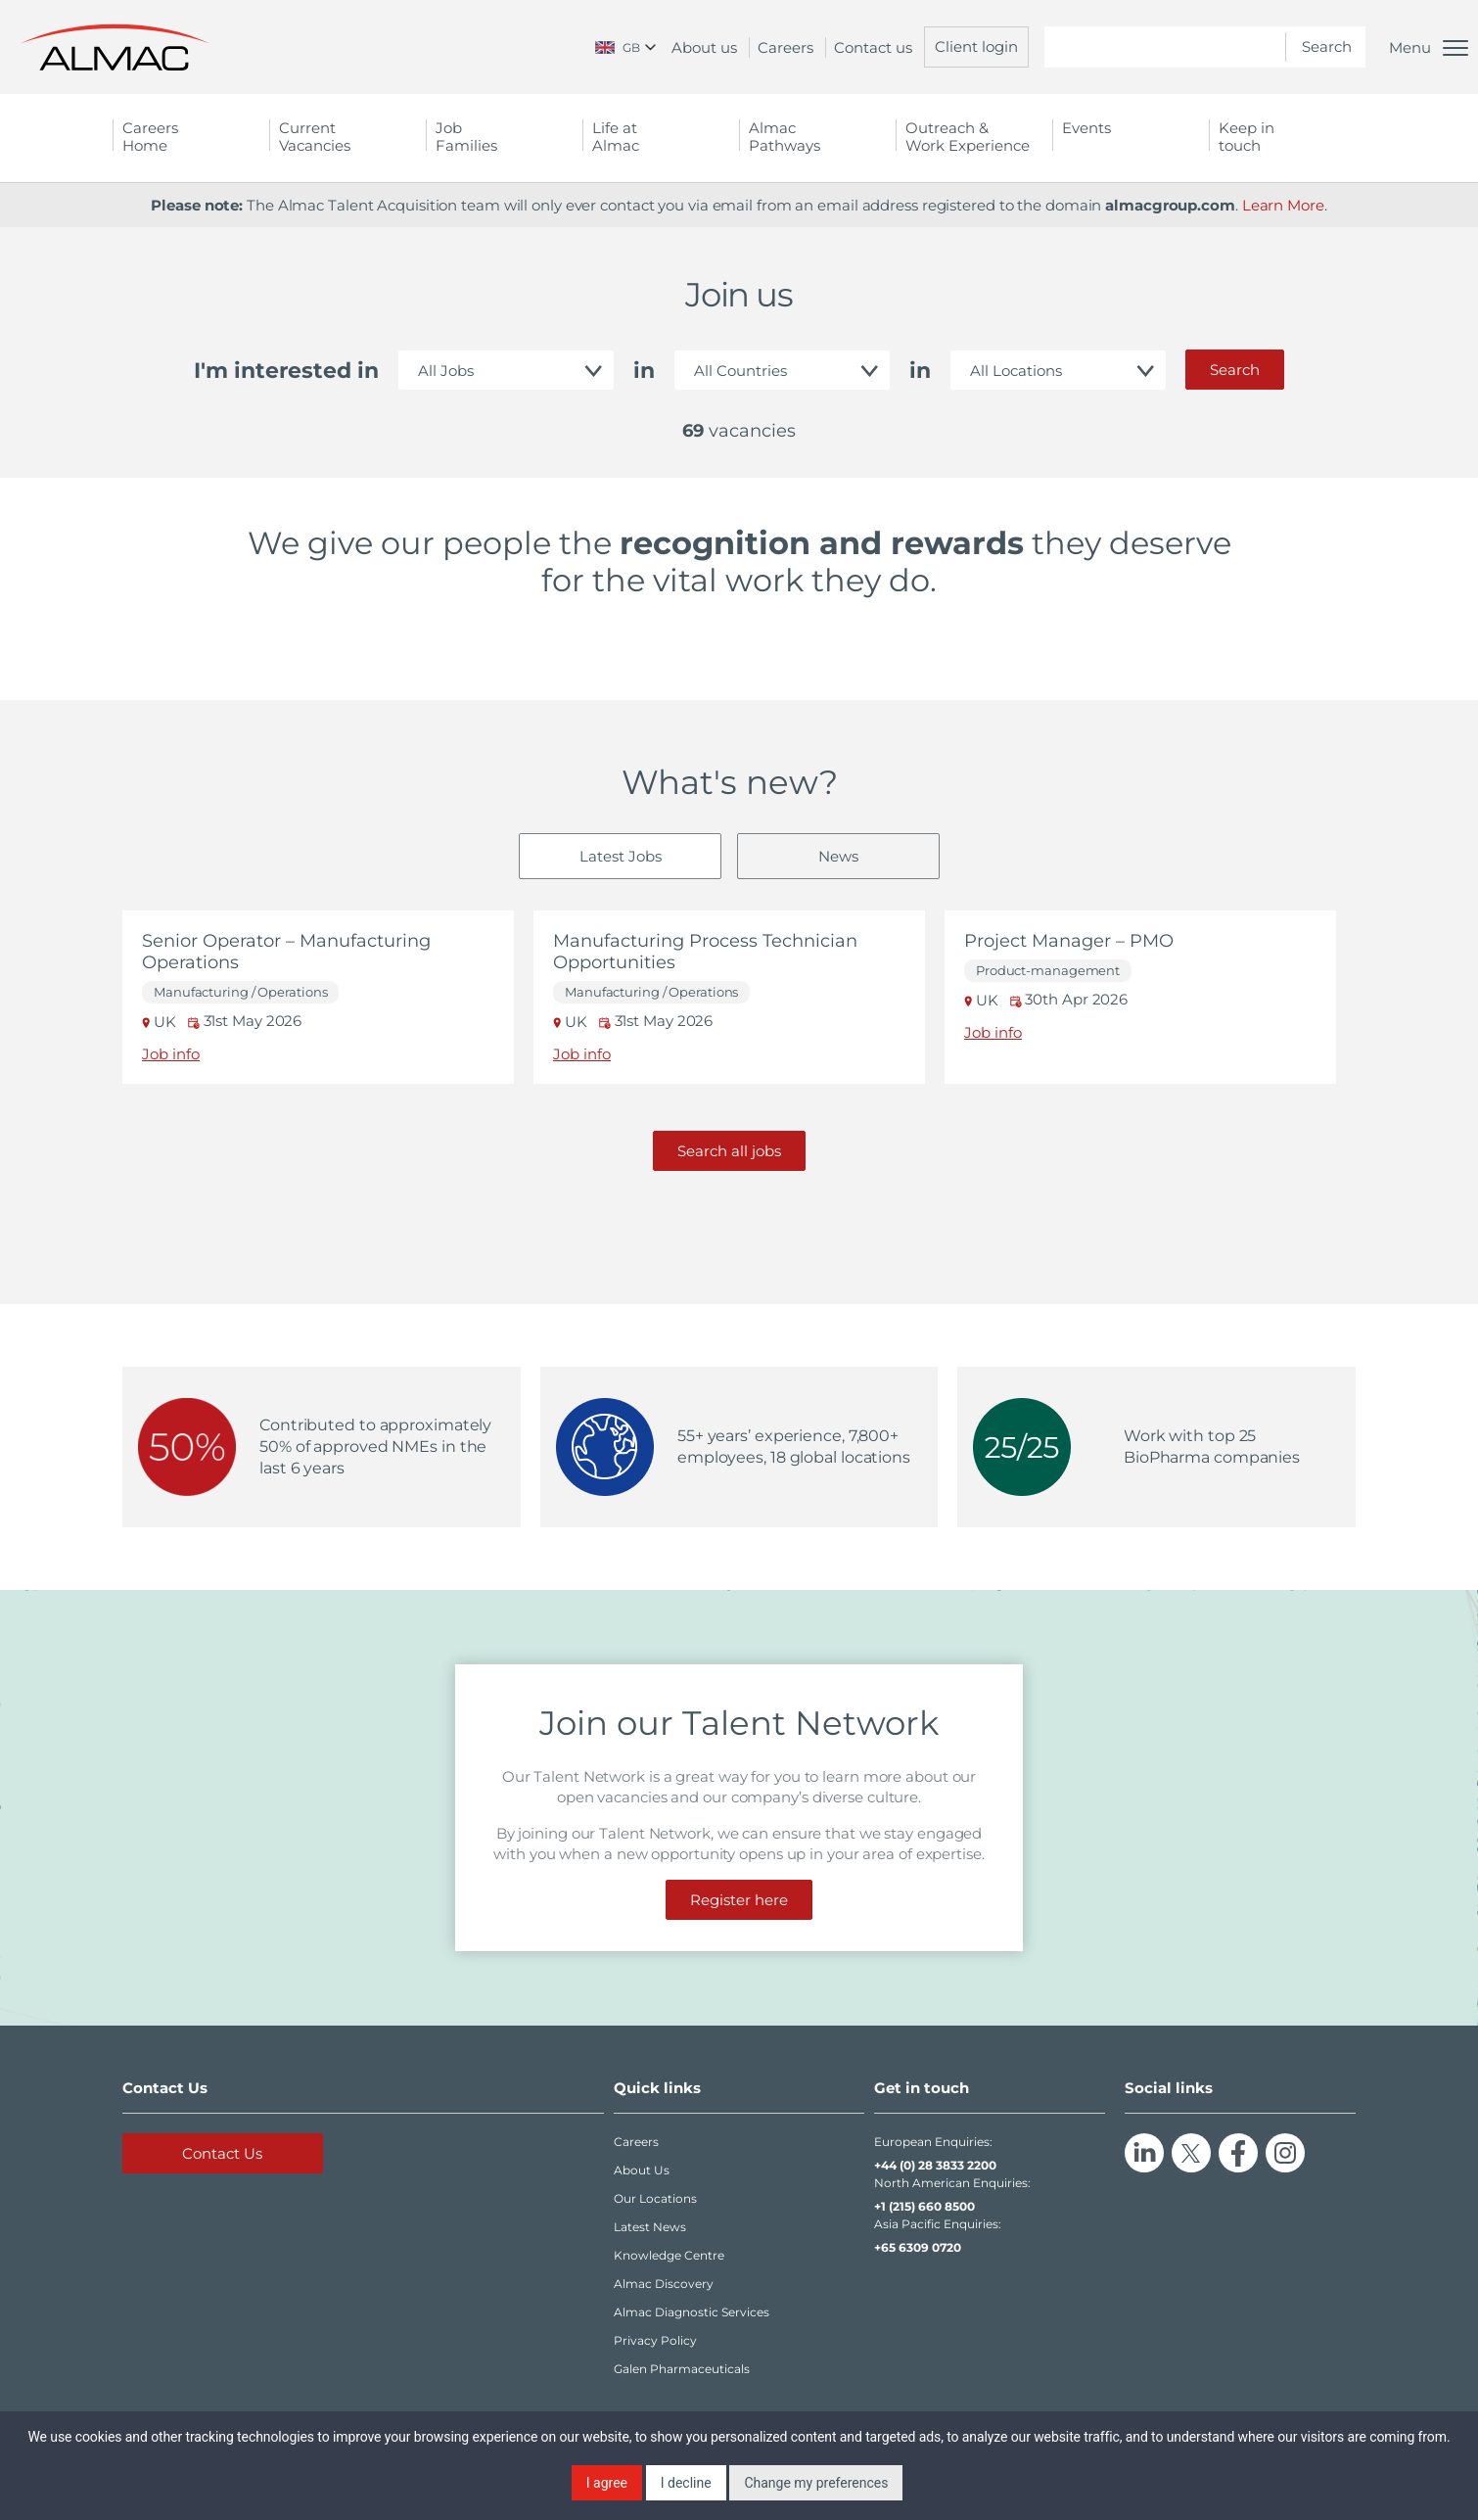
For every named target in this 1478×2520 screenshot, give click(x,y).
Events (1086, 127)
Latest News (650, 2226)
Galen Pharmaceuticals (682, 2368)
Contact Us (222, 2153)
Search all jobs (729, 1151)
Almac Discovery (664, 2283)
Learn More (1283, 205)
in (644, 370)
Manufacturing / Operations (240, 992)
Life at (660, 136)
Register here (739, 1899)
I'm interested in (286, 370)
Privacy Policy (655, 2340)
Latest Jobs (620, 856)
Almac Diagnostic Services (691, 2312)
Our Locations (655, 2198)
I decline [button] (686, 2483)
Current (347, 136)
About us (704, 47)
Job (504, 136)
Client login (976, 46)
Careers (785, 47)
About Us (642, 2170)
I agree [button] (606, 2483)
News (838, 856)
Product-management (1048, 970)
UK (161, 1021)
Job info (171, 1054)
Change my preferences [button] (816, 2483)
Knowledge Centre (669, 2255)
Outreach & (973, 136)
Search (1235, 369)
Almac (817, 136)
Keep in (1287, 136)
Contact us (873, 47)
